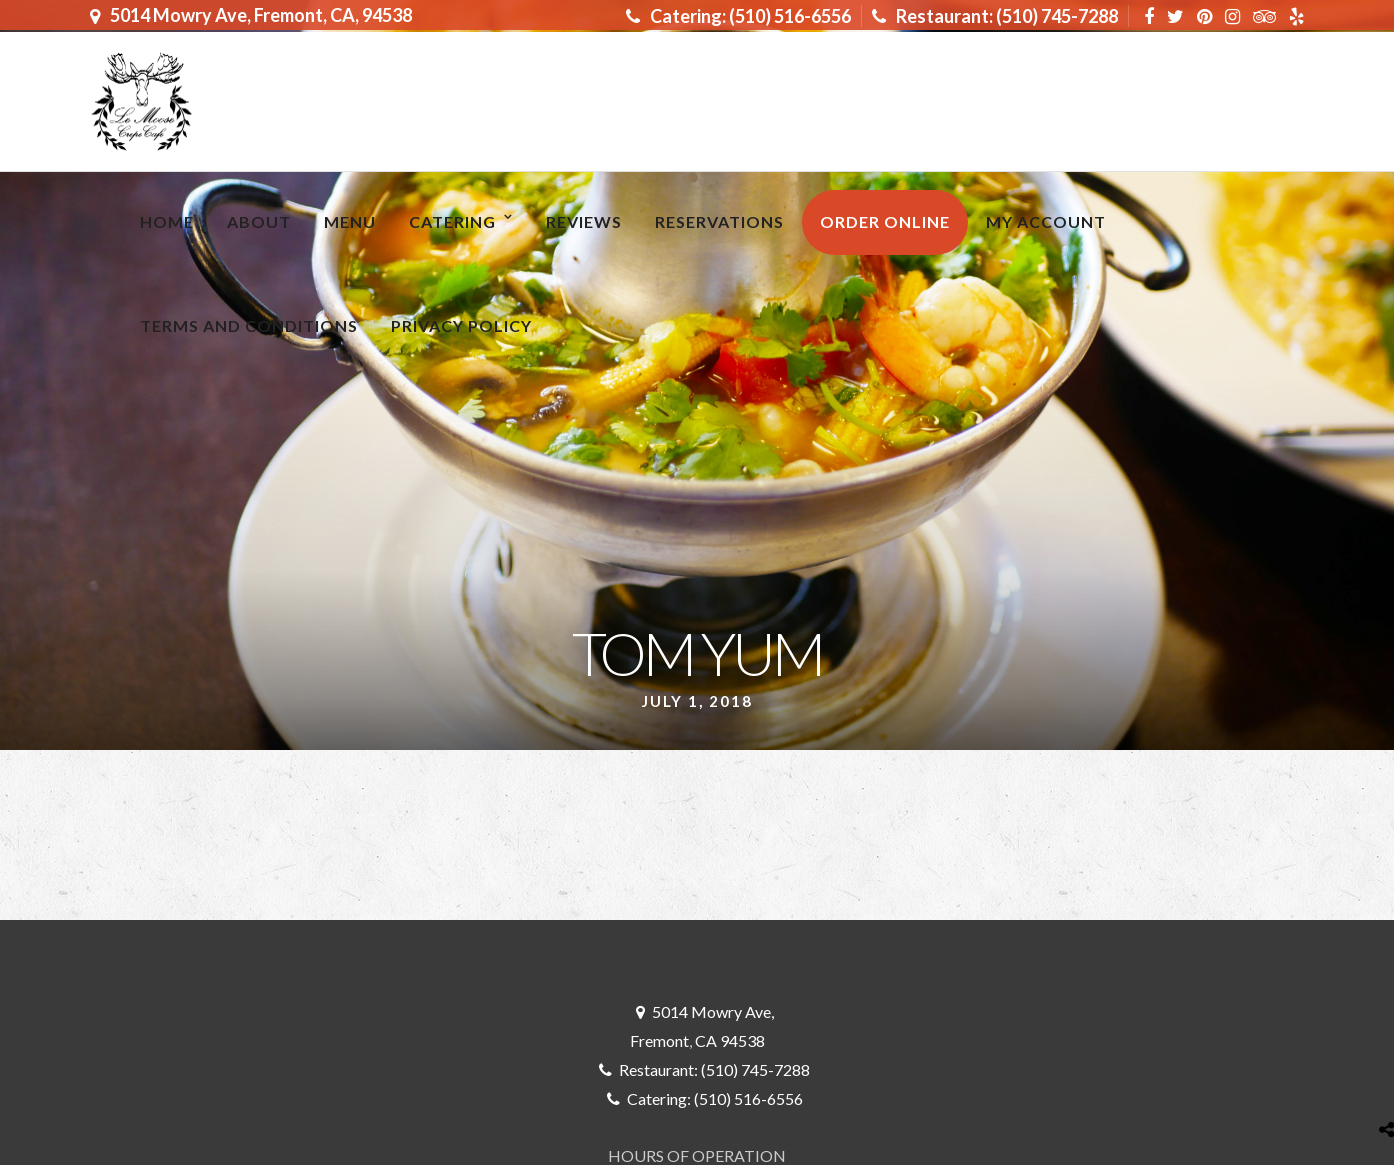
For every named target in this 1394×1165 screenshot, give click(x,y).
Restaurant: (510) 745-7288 (995, 16)
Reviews (584, 221)
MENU (350, 221)
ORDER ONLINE (885, 221)
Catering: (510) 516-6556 (738, 16)
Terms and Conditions (249, 325)
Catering (452, 221)
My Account (1046, 221)
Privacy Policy (461, 325)
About (259, 221)
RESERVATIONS (719, 221)
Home (167, 221)
